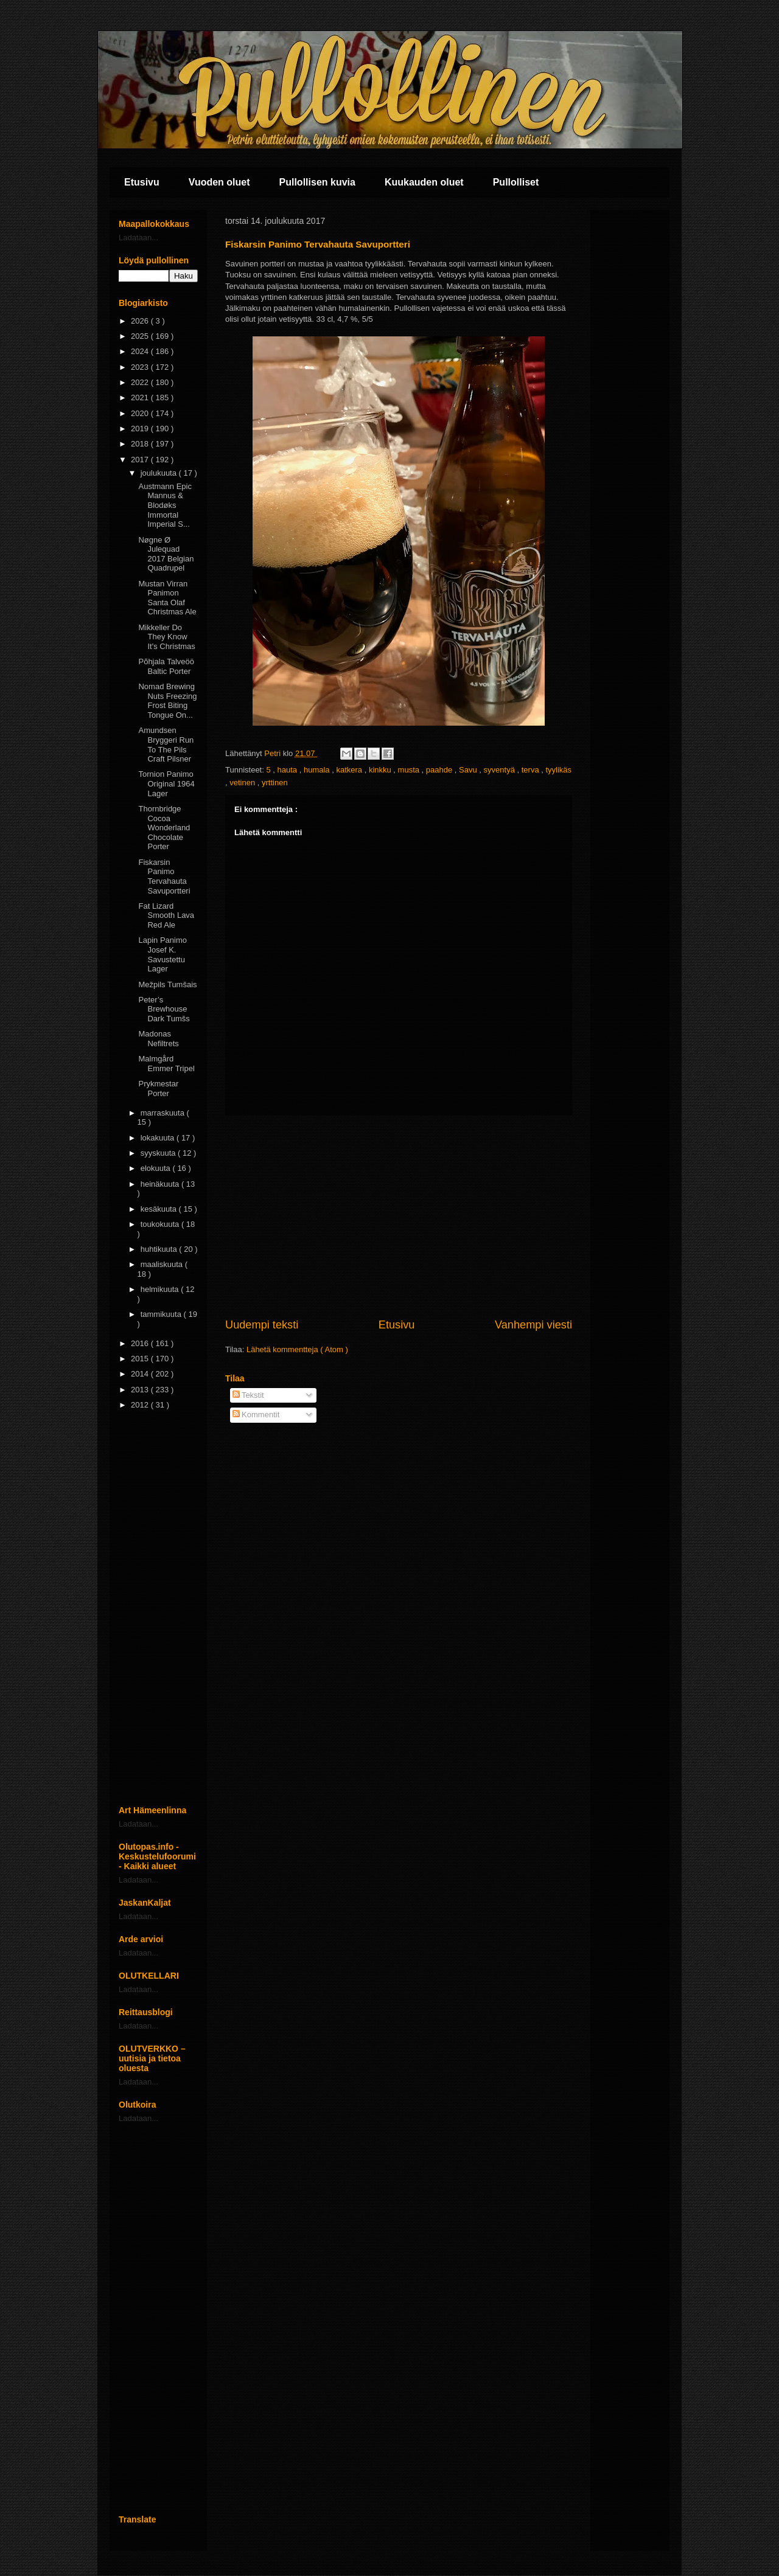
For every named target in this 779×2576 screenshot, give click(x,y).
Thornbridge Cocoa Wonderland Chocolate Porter (164, 827)
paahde (440, 769)
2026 (141, 320)
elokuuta (157, 1168)
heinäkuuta (161, 1184)
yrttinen (275, 782)
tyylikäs (558, 769)
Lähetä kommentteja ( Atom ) (297, 1349)
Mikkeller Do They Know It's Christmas (166, 637)
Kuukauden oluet (424, 182)
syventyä (500, 769)
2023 (141, 367)
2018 (141, 443)
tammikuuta (162, 1314)
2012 (141, 1404)
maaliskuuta (163, 1264)
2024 (141, 351)
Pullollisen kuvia (317, 182)
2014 (141, 1373)
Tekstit (248, 1395)
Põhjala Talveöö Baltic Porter (166, 666)
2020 (141, 413)
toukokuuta (161, 1224)
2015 (141, 1358)
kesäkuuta (160, 1208)
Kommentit (256, 1414)
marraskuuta (164, 1112)
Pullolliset (516, 182)
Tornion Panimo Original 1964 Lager (166, 783)
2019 (141, 428)
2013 (141, 1389)
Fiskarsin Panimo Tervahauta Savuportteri (164, 876)
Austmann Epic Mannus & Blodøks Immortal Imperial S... (164, 505)
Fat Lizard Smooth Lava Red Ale (166, 915)
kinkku (381, 769)
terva (532, 769)
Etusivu (141, 182)
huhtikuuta (160, 1249)
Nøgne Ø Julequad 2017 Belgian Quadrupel (166, 554)
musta (410, 769)
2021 (141, 397)
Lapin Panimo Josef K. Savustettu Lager (162, 954)
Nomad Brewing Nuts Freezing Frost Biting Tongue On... (167, 701)
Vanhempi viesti (533, 1325)
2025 (141, 336)
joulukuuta (160, 472)
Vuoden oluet (219, 182)
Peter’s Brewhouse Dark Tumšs (163, 1009)
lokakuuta (158, 1137)
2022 (141, 382)
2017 (141, 459)
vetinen (243, 782)
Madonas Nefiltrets (158, 1038)
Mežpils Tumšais (167, 984)
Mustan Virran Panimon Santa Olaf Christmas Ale (167, 598)
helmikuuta (161, 1289)
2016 (141, 1343)
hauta (288, 769)
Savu (469, 769)
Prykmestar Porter (158, 1088)
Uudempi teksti (261, 1325)
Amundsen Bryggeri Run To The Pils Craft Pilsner (166, 744)
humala (318, 769)
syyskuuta (159, 1153)
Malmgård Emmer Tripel (166, 1063)
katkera (350, 769)
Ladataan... (138, 237)
